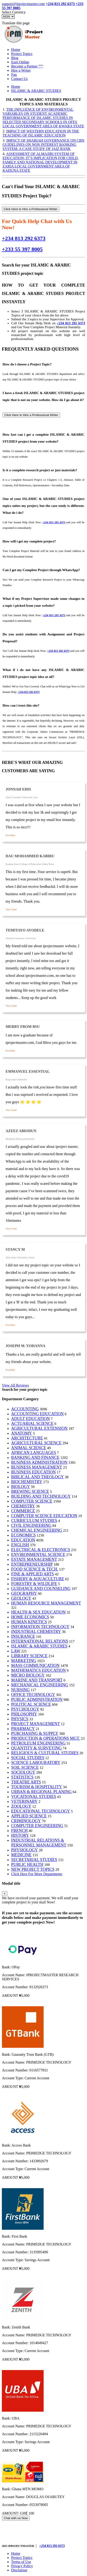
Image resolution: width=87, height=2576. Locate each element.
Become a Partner (27, 66)
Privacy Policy (22, 2566)
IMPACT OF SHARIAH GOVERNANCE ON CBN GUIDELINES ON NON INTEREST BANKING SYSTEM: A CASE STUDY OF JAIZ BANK (43, 144)
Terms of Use (21, 2562)
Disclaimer (19, 2570)
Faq (14, 75)
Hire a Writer (21, 70)
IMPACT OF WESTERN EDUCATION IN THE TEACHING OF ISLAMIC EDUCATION (41, 133)
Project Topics (21, 54)
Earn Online (20, 62)
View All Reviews (15, 1385)
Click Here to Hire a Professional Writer (31, 209)
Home (15, 50)
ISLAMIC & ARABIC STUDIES (36, 91)
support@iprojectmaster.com (23, 4)
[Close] (4, 1893)
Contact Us (19, 79)
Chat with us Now (16, 2518)
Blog (14, 58)
